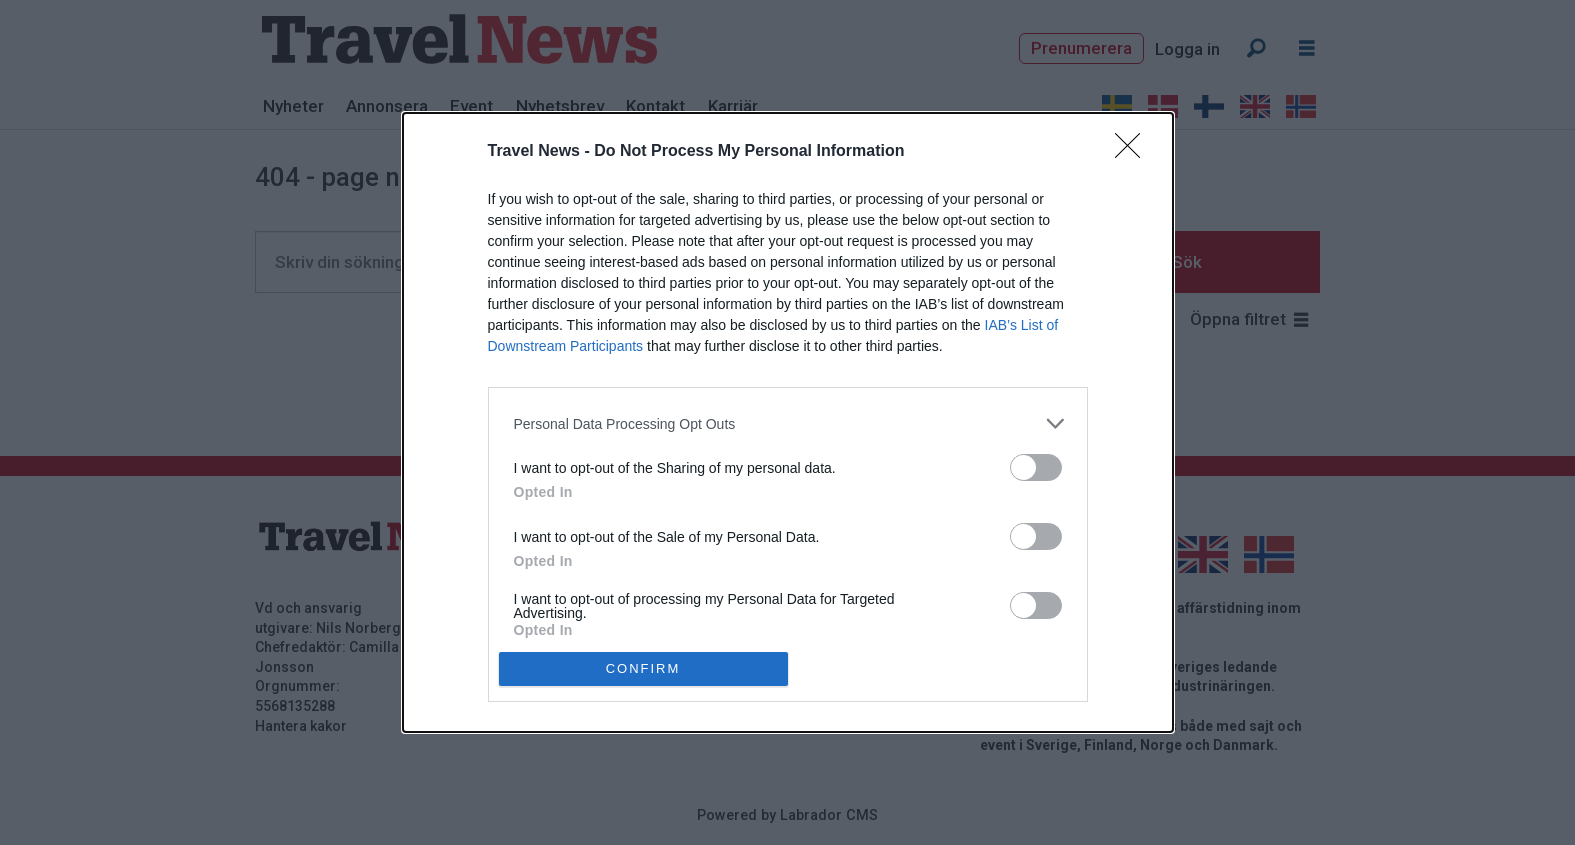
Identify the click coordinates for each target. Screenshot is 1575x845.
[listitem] (788, 423)
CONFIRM (643, 667)
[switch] (1036, 467)
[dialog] (788, 422)
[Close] (1134, 152)
